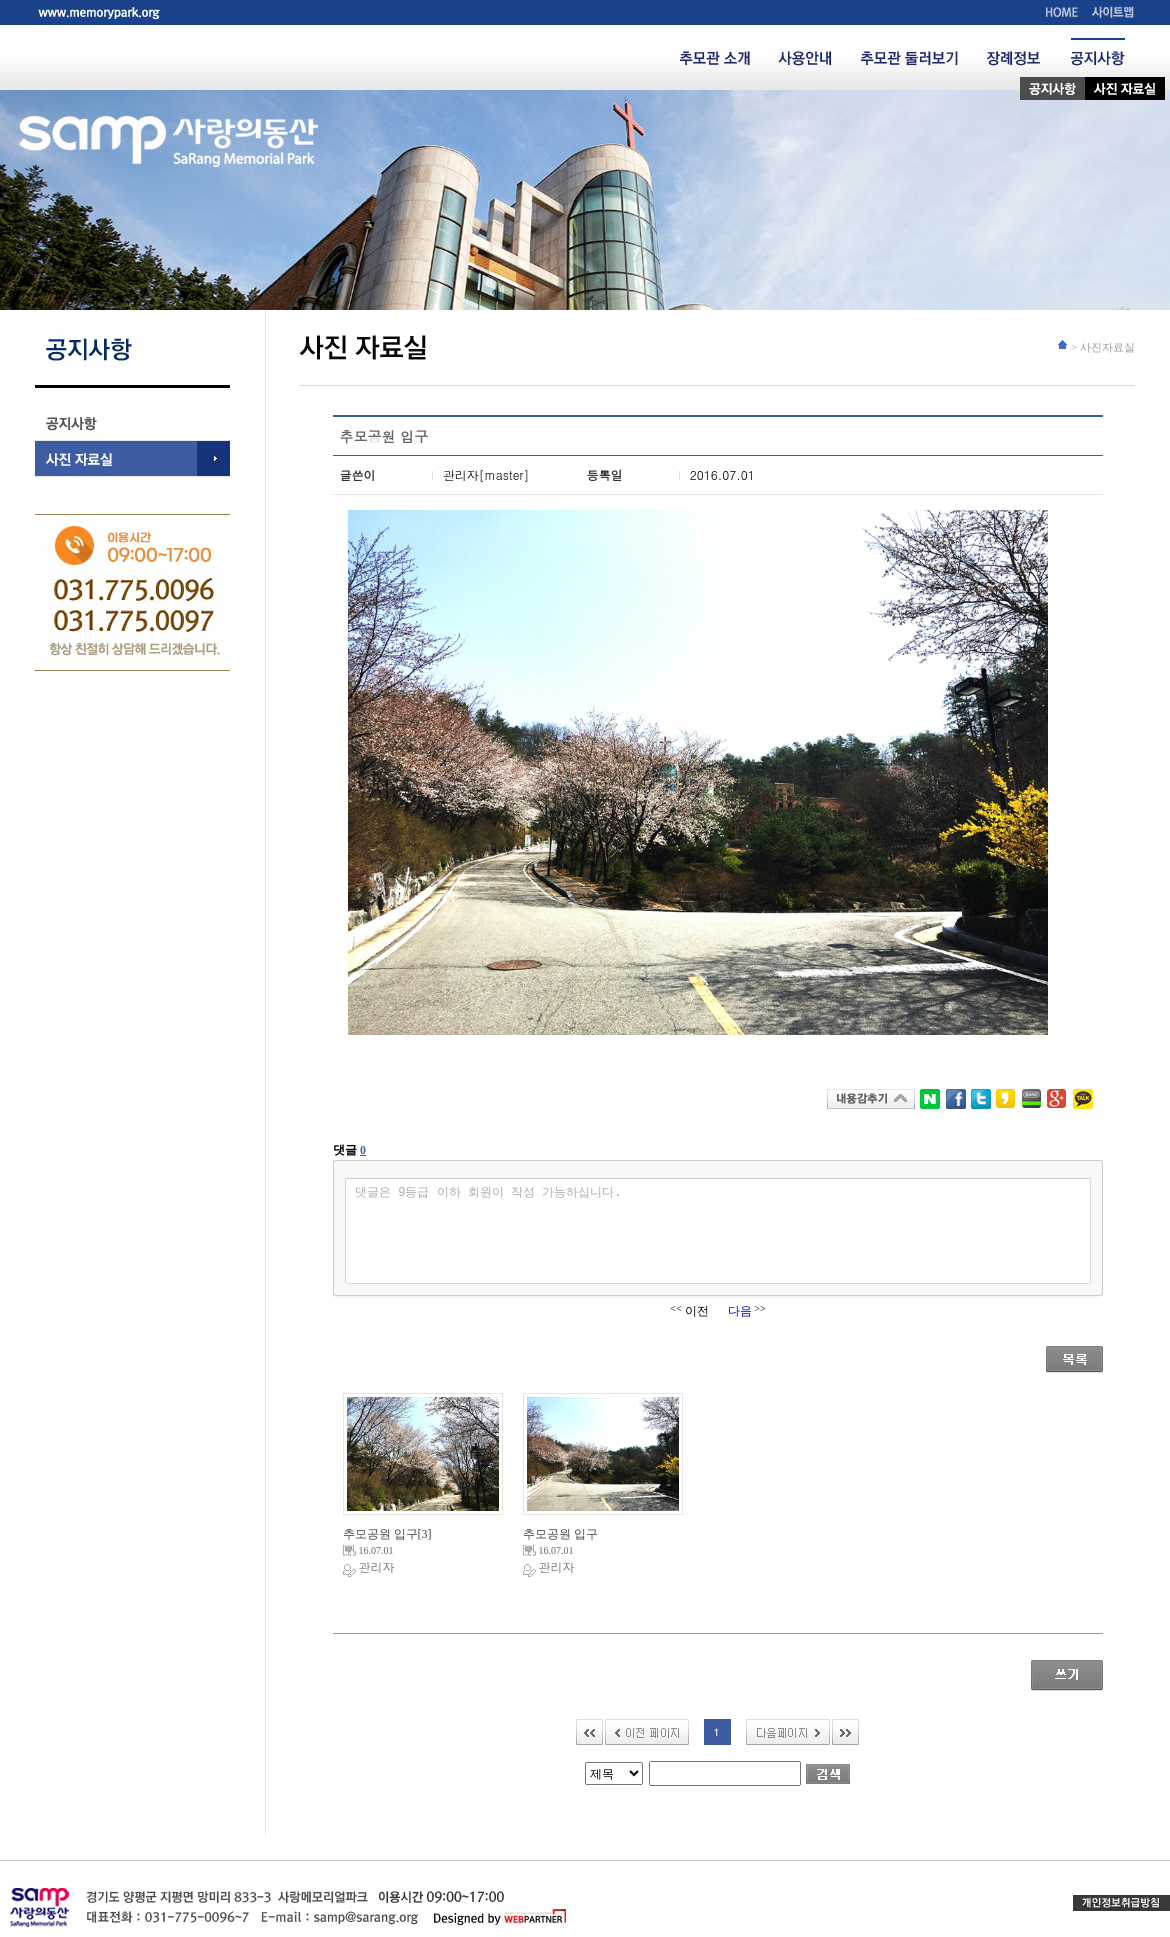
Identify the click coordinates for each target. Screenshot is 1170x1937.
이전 (647, 1732)
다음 (788, 1732)
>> (845, 1732)
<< (589, 1732)
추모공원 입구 (387, 1534)
